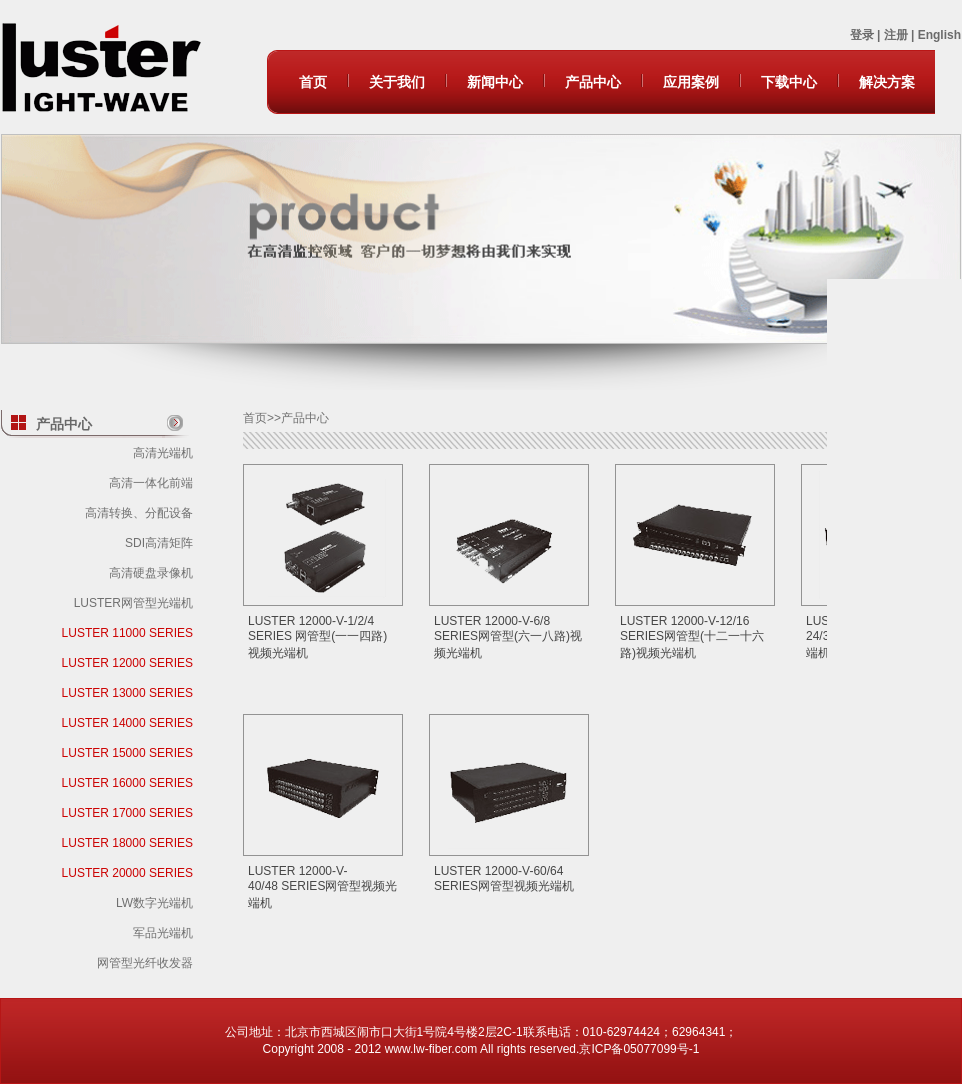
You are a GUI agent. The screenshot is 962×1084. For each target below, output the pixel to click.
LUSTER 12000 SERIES (127, 663)
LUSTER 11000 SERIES (127, 633)
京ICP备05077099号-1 (639, 1049)
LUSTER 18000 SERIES (127, 843)
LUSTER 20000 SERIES (127, 873)
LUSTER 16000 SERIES (127, 783)
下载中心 (789, 82)
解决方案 (887, 82)
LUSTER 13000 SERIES (127, 693)
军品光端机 (163, 933)
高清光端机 (163, 453)
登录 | (867, 35)
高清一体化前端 (151, 483)
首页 (313, 82)
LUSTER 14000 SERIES (127, 723)
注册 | (901, 35)
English (939, 35)
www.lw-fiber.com (431, 1049)
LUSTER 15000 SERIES (127, 753)
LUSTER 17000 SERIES (127, 813)
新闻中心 (495, 82)
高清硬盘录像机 (151, 573)
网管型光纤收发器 (145, 963)
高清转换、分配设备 (139, 513)
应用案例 (691, 82)
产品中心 (593, 82)
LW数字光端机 (154, 903)
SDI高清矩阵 (159, 543)
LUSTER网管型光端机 (133, 603)
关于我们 (397, 82)
